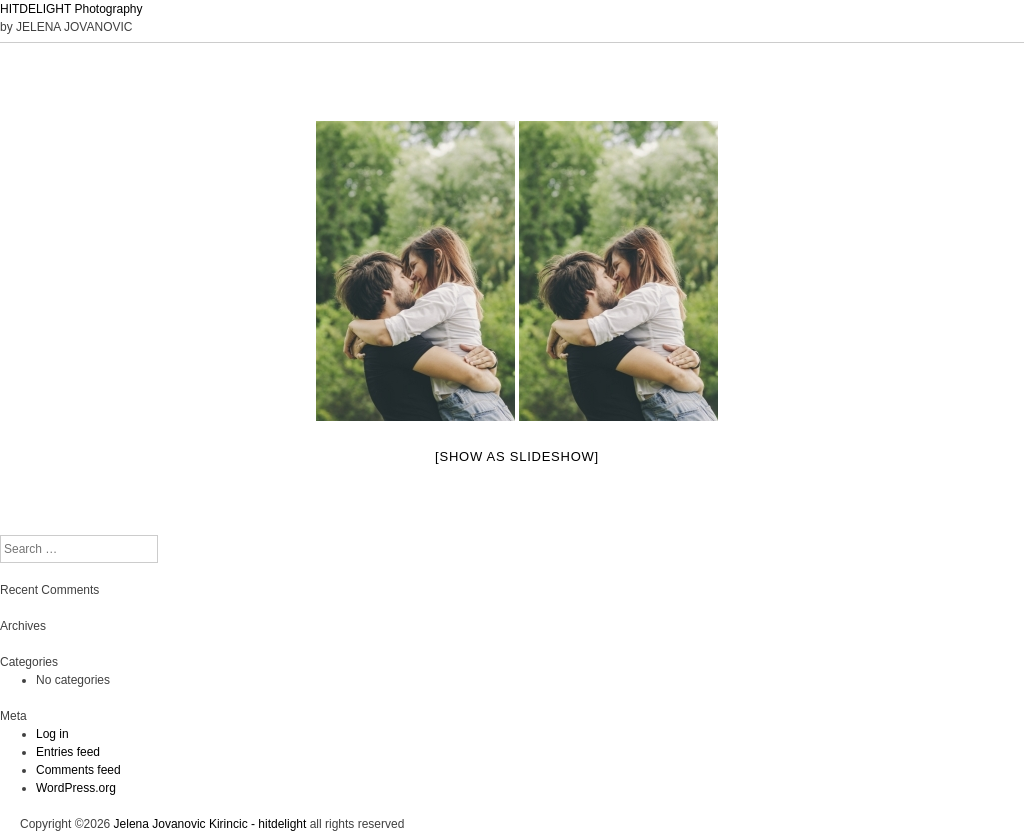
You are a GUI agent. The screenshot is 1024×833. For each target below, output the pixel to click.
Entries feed (68, 752)
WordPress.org (76, 788)
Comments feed (78, 770)
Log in (52, 734)
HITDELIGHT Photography (71, 9)
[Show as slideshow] (517, 456)
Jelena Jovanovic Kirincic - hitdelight (210, 824)
